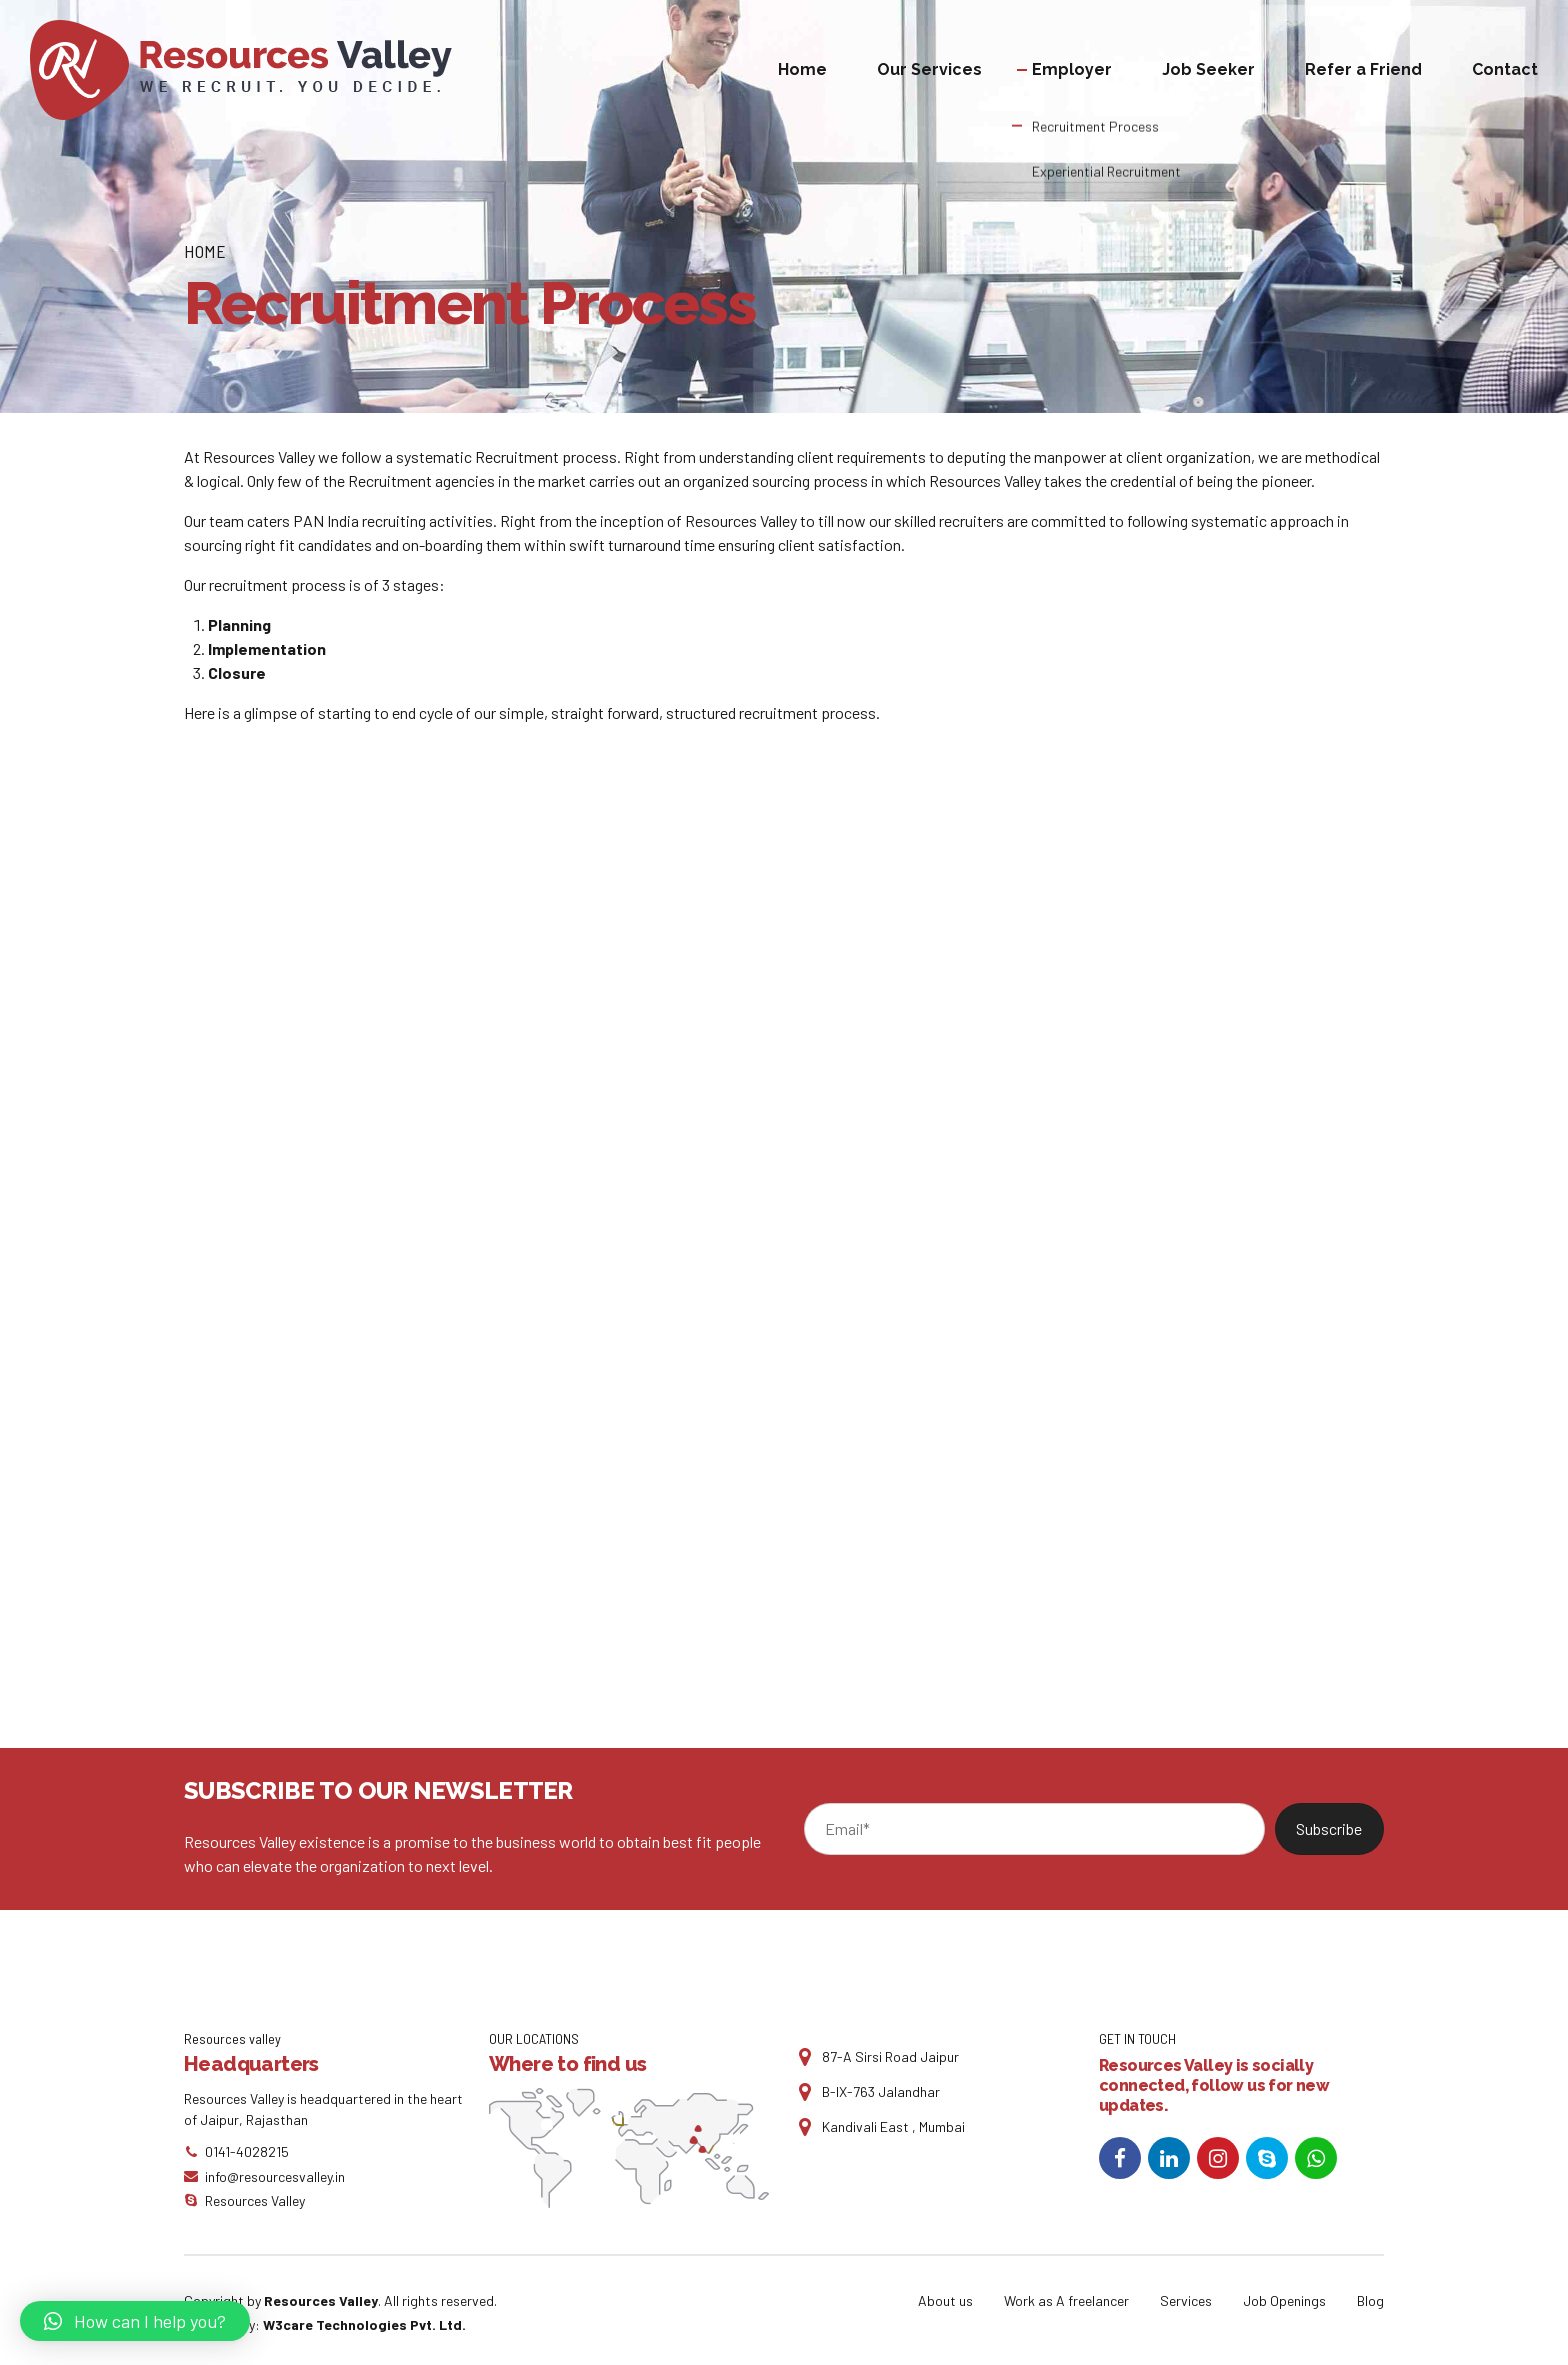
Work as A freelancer (1066, 2300)
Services (1186, 2300)
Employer (1072, 69)
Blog (1370, 2300)
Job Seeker (1208, 69)
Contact (1505, 69)
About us (945, 2300)
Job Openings (1284, 2300)
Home (802, 69)
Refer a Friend (1363, 69)
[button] (135, 2321)
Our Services (929, 69)
